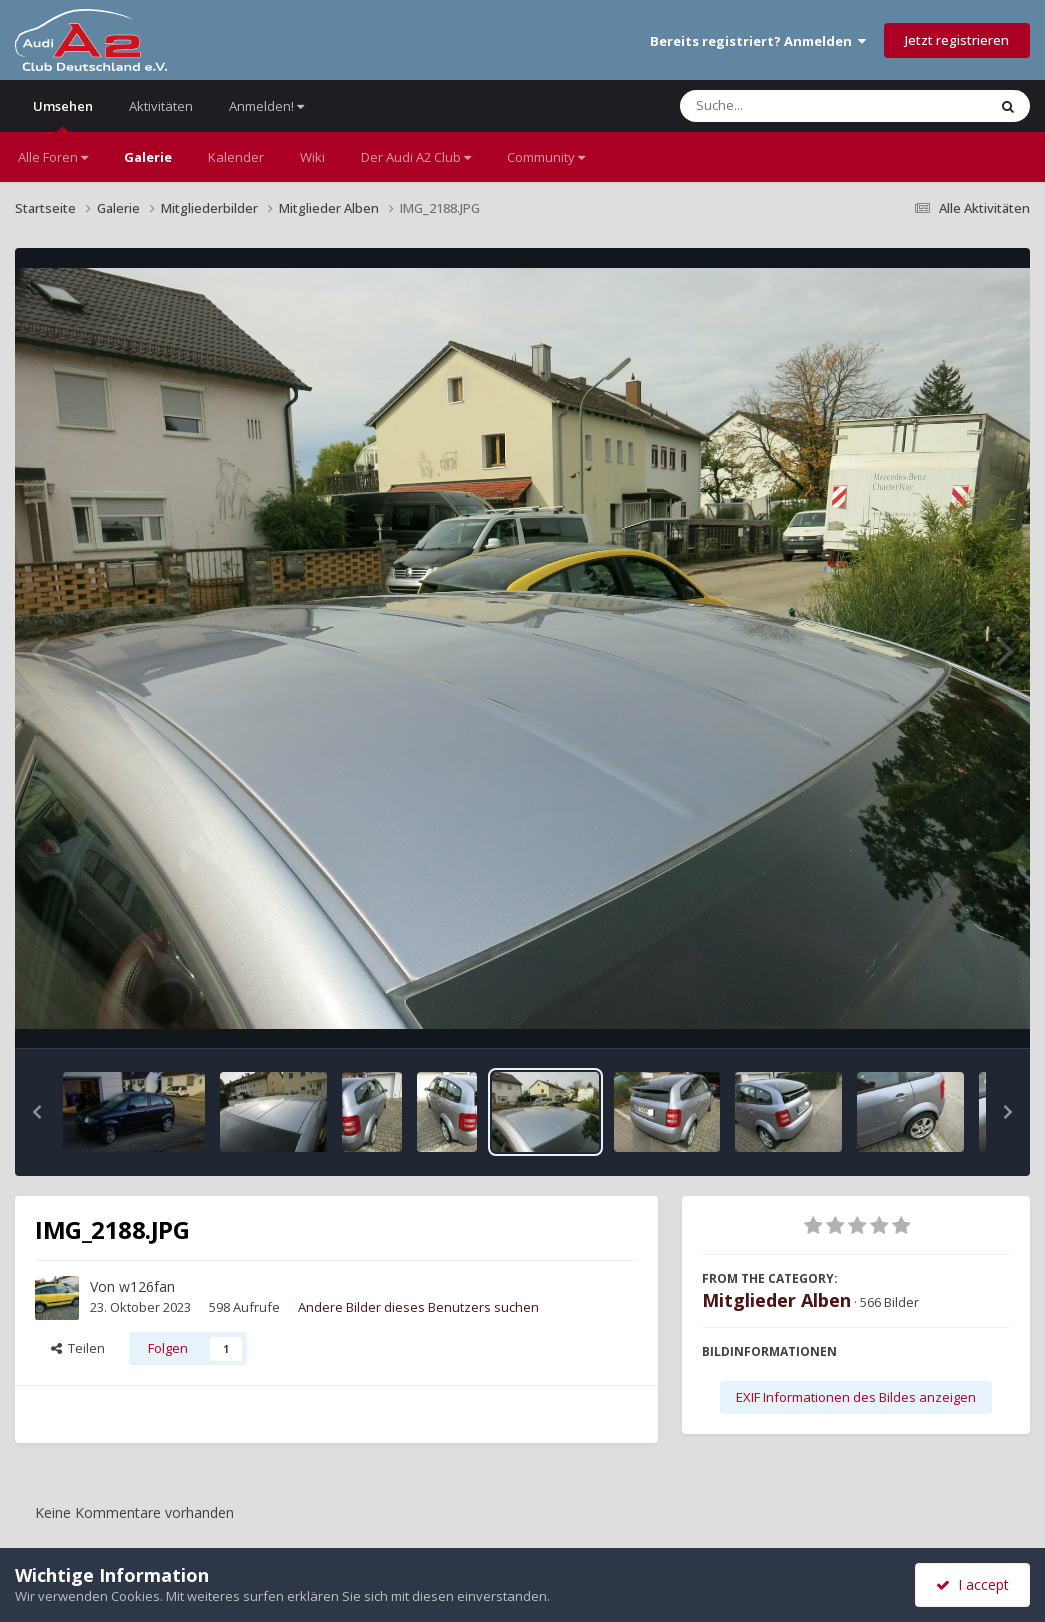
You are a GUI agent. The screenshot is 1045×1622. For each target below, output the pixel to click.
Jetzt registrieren (957, 40)
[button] (37, 1112)
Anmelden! (266, 106)
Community (546, 157)
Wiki (312, 157)
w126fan (147, 1286)
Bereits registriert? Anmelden (758, 41)
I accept (972, 1584)
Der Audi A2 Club (416, 157)
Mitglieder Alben (776, 1300)
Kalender (236, 157)
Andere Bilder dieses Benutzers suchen (418, 1307)
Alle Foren (53, 157)
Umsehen (63, 114)
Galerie (148, 157)
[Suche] (792, 106)
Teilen (78, 1348)
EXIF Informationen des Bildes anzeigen (856, 1397)
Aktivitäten (161, 106)
